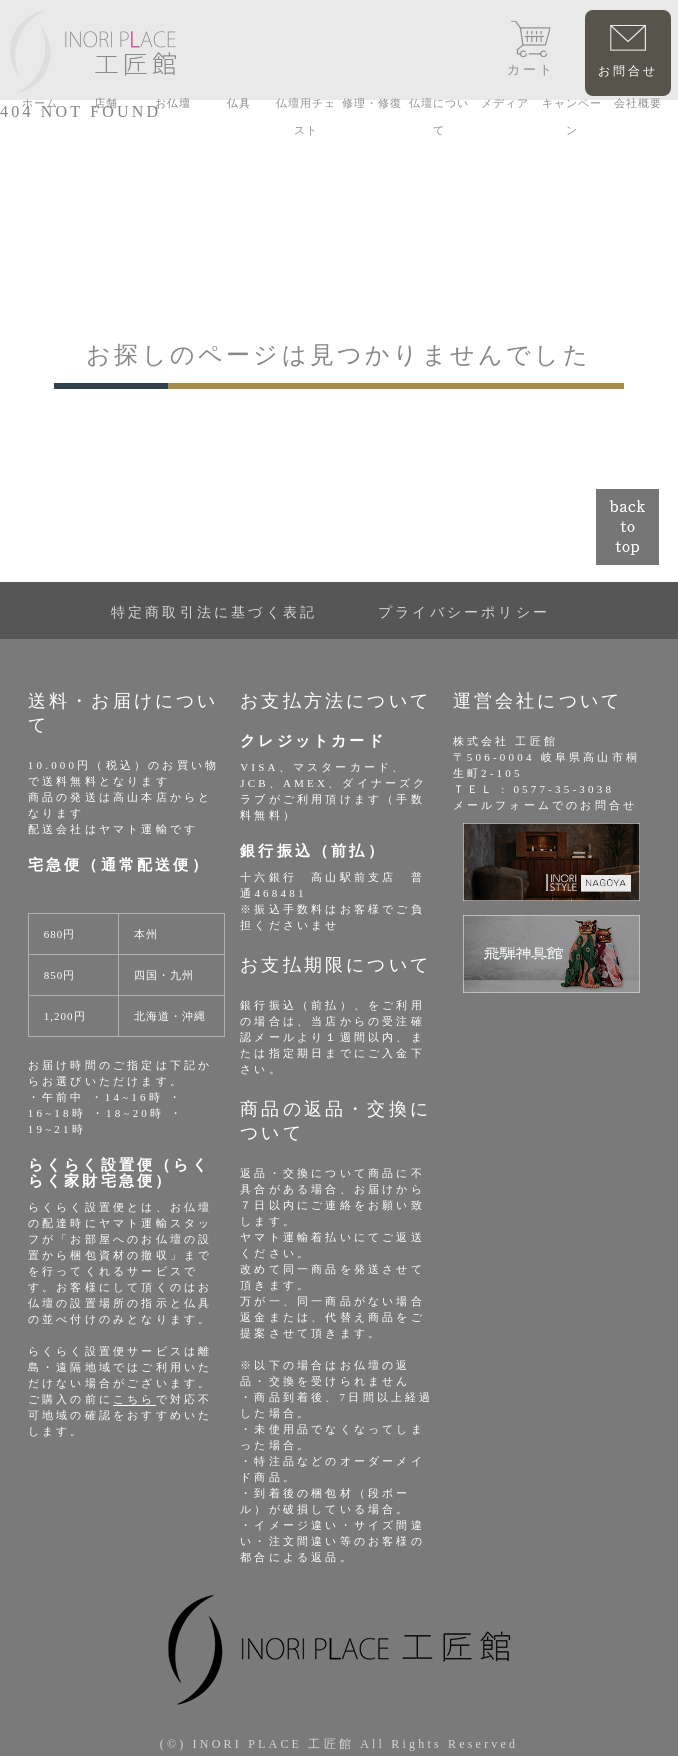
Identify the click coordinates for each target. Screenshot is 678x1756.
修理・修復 (372, 103)
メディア (505, 103)
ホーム (40, 103)
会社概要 (638, 103)
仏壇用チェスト (306, 116)
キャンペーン (572, 116)
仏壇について (439, 116)
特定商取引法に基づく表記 (214, 612)
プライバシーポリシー (464, 612)
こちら (134, 1399)
